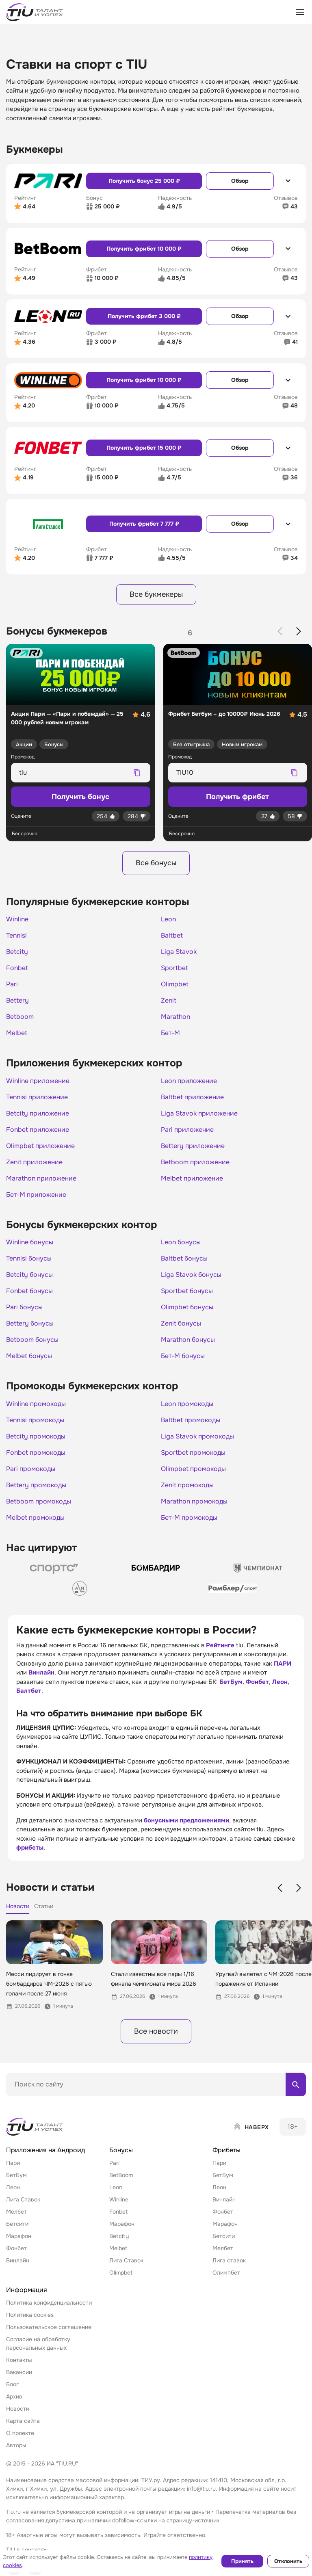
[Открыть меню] (300, 12)
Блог (12, 2384)
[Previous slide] (280, 631)
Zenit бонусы (181, 1323)
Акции (24, 744)
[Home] (35, 2127)
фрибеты (29, 1848)
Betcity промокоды (35, 1436)
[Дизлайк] (136, 816)
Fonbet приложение (37, 1130)
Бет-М (170, 1033)
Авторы (16, 2445)
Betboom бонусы (32, 1340)
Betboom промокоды (38, 1501)
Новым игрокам (242, 744)
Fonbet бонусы (29, 1291)
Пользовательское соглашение (48, 2327)
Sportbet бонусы (187, 1291)
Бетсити (17, 2223)
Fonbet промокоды (35, 1452)
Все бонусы (156, 862)
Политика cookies (30, 2314)
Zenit (168, 1000)
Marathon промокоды (194, 1501)
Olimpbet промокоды (193, 1469)
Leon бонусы (181, 1242)
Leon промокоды (187, 1404)
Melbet (16, 1033)
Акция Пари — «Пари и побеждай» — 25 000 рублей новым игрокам (67, 718)
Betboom (20, 1017)
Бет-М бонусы (183, 1356)
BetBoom (121, 2175)
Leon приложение (189, 1081)
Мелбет (16, 2211)
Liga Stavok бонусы (191, 1275)
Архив (14, 2396)
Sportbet (174, 968)
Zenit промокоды (187, 1485)
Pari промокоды (30, 1469)
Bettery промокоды (36, 1485)
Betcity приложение (37, 1113)
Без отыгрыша (191, 744)
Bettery (17, 1000)
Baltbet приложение (192, 1097)
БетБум (231, 1682)
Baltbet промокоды (190, 1420)
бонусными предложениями (186, 1820)
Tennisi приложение (37, 1097)
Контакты (19, 2360)
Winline (17, 919)
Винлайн (41, 1672)
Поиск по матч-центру (36, 2103)
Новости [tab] (17, 1906)
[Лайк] (105, 816)
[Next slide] (298, 631)
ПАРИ (282, 1664)
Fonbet (17, 968)
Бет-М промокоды (189, 1517)
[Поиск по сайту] (156, 2084)
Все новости (156, 2031)
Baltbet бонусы (184, 1258)
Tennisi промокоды (35, 1420)
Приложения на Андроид (45, 2150)
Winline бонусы (29, 1242)
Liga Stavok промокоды (197, 1436)
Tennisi (16, 935)
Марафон (18, 2236)
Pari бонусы (24, 1307)
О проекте (20, 2433)
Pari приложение (187, 1130)
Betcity (17, 952)
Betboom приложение (195, 1162)
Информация (26, 2290)
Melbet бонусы (29, 1356)
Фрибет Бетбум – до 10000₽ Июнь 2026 (224, 713)
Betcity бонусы (29, 1275)
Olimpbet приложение (40, 1146)
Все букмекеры (156, 594)
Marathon (175, 1017)
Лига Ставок (23, 2199)
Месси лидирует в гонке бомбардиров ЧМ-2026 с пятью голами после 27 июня (49, 1983)
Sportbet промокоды (193, 1452)
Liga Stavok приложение (199, 1113)
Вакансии (19, 2372)
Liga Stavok (179, 952)
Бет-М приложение (36, 1195)
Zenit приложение (34, 1162)
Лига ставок (229, 2260)
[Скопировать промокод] (137, 773)
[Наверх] (250, 2126)
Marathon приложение (41, 1178)
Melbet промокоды (35, 1517)
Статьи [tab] (43, 1906)
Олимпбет (226, 2272)
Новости (17, 2408)
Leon (168, 919)
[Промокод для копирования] (73, 772)
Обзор (240, 180)
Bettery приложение (193, 1146)
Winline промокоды (36, 1404)
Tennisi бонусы (29, 1258)
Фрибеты (226, 2150)
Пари (13, 2163)
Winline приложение (37, 1081)
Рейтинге (220, 1645)
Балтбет (28, 1691)
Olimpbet (174, 984)
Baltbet (172, 935)
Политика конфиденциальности (49, 2302)
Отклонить (288, 2561)
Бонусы (53, 744)
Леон (280, 1682)
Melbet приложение (192, 1178)
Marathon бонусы (188, 1340)
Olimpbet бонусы (187, 1307)
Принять (242, 2561)
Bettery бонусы (30, 1323)
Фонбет (257, 1682)
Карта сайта (23, 2420)
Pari (12, 984)
